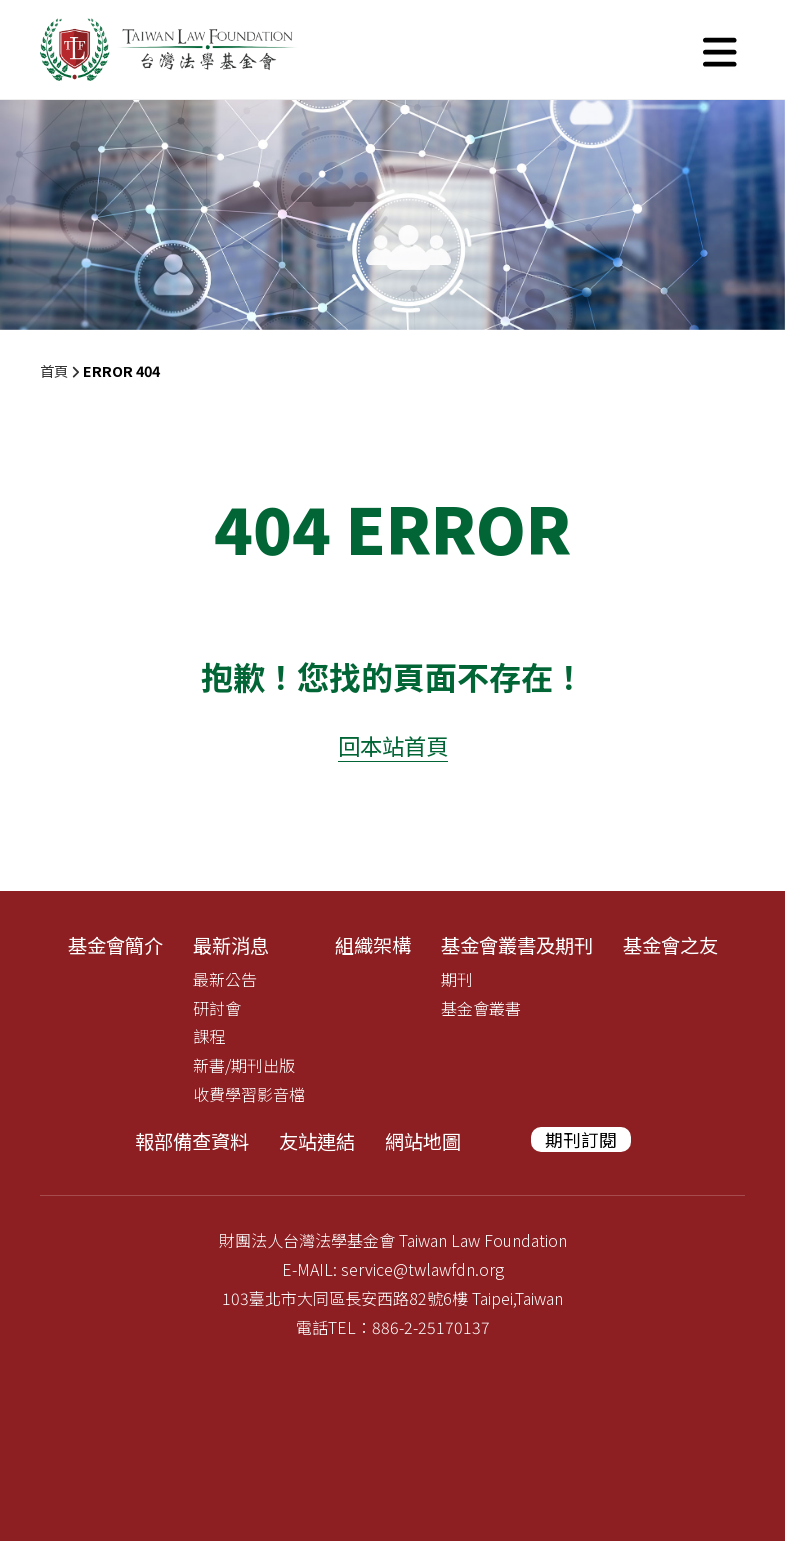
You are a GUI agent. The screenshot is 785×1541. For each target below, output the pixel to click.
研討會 (217, 1008)
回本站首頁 (393, 745)
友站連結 (317, 1141)
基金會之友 (670, 945)
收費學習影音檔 (249, 1094)
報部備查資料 (192, 1141)
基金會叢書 (481, 1008)
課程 (209, 1036)
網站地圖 (423, 1141)
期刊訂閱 (581, 1139)
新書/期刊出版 (244, 1065)
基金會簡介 (115, 945)
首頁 (54, 370)
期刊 (457, 979)
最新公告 (225, 979)
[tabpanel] (392, 215)
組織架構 (373, 945)
